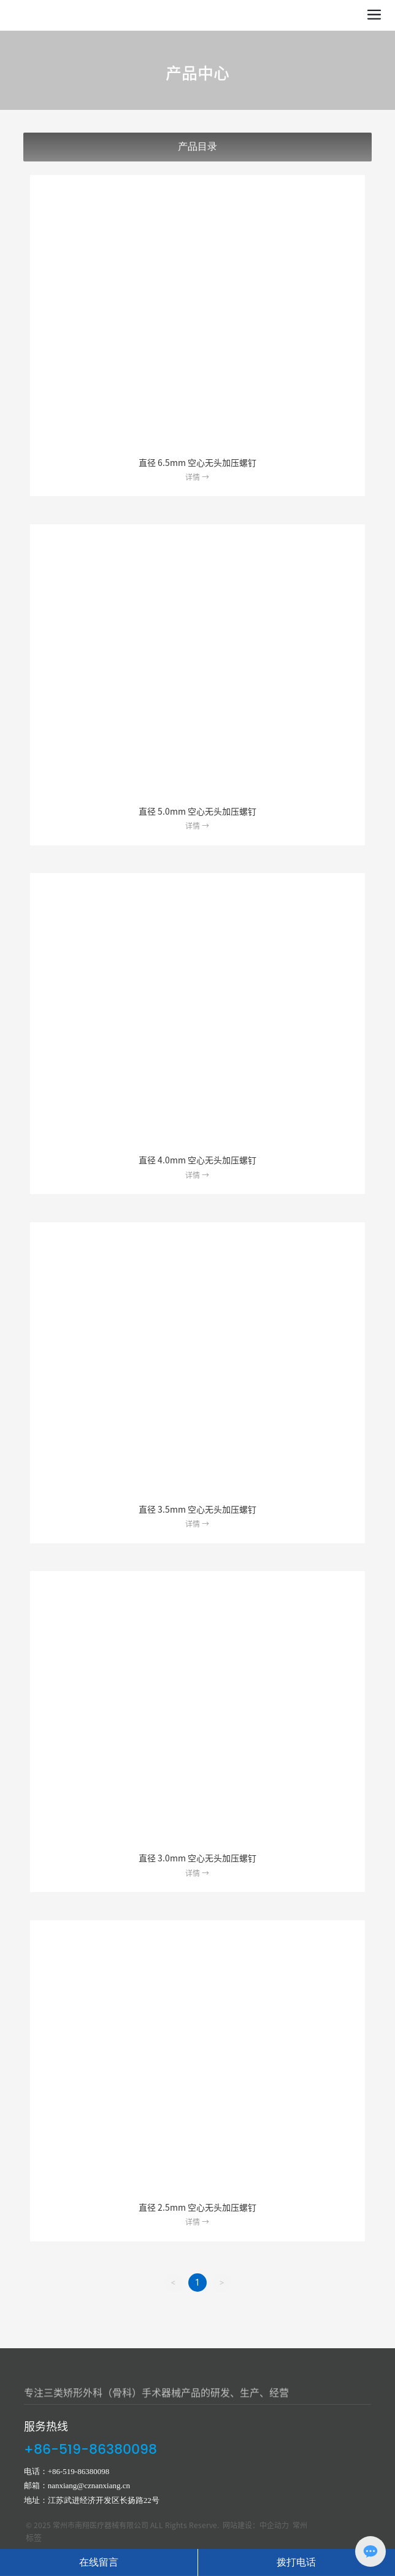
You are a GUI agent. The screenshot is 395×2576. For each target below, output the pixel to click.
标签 (34, 2538)
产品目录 (197, 146)
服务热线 (46, 2426)
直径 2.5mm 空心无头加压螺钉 (197, 2207)
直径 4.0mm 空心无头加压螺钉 (197, 1160)
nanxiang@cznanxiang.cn (89, 2485)
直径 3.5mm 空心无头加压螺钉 (197, 1509)
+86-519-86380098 (90, 2449)
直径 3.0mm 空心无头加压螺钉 (197, 1858)
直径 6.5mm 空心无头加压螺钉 (197, 463)
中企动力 (274, 2525)
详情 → (197, 477)
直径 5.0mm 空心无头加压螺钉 (197, 811)
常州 (300, 2525)
